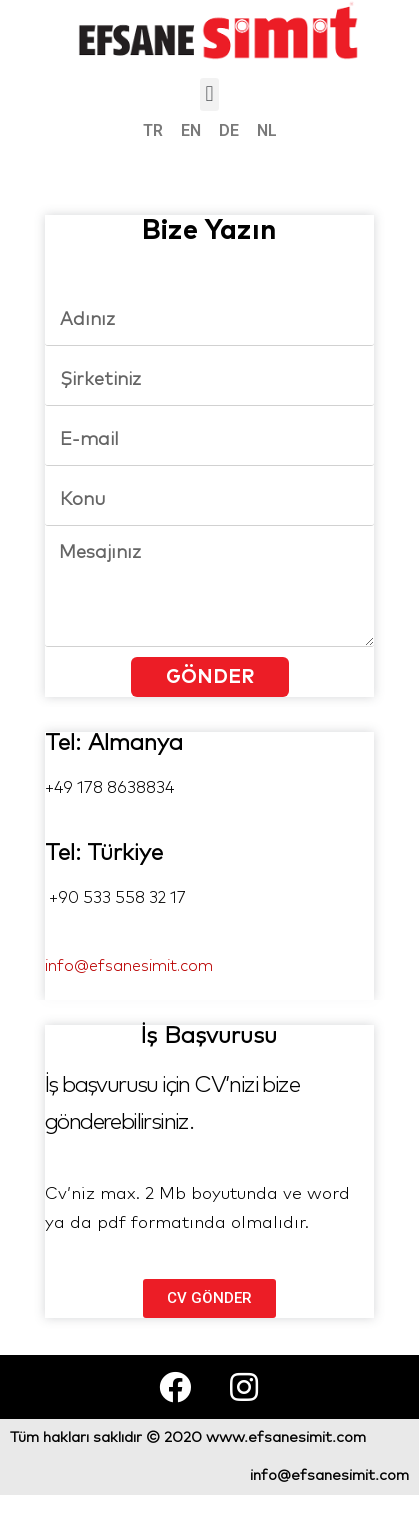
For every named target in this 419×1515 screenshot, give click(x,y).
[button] (209, 94)
